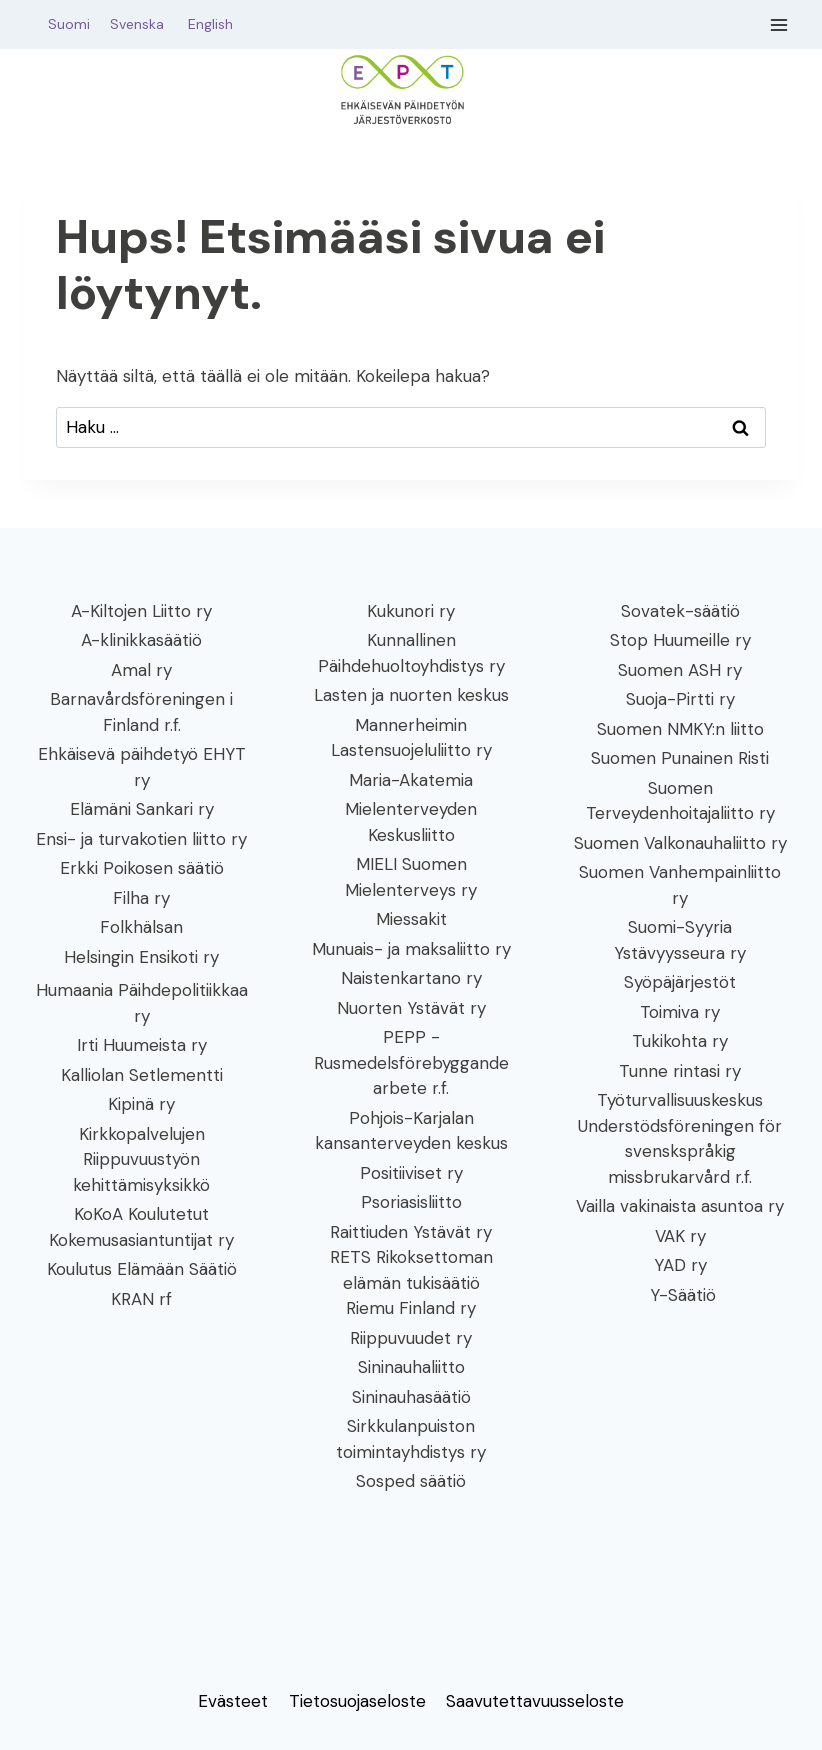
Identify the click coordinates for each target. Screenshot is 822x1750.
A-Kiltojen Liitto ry (141, 611)
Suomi (65, 24)
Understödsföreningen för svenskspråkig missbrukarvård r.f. (680, 1151)
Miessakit (411, 919)
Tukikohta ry (680, 1041)
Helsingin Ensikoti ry (141, 957)
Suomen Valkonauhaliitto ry (680, 843)
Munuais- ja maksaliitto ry (411, 949)
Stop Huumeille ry (680, 640)
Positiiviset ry (411, 1173)
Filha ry (141, 898)
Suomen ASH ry (680, 670)
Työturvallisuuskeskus (680, 1100)
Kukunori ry (411, 611)
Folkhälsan (141, 927)
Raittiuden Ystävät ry (411, 1232)
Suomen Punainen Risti (680, 758)
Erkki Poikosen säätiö (142, 868)
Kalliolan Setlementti (142, 1075)
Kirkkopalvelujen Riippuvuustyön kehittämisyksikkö (141, 1159)
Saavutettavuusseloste (535, 1701)
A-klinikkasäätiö (141, 640)
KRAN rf (141, 1299)
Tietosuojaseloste (357, 1701)
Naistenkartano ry (411, 978)
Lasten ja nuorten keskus (411, 695)
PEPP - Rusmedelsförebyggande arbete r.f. (411, 1062)
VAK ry (680, 1236)
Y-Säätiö (680, 1295)
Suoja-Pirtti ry (680, 699)
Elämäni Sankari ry (142, 809)
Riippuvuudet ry (411, 1338)
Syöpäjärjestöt (680, 982)
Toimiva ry (680, 1012)
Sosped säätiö (411, 1481)
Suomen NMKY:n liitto (680, 729)
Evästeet (233, 1701)
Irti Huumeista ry (142, 1045)
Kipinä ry (141, 1104)
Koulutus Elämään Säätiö (142, 1269)
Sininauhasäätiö (411, 1397)
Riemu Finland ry (411, 1308)
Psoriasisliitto (411, 1202)
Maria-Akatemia (411, 780)
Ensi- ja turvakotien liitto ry (141, 839)
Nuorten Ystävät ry (411, 1008)
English (210, 24)
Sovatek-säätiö (680, 611)
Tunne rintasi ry (680, 1071)
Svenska (147, 24)
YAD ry (680, 1265)
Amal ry (141, 670)
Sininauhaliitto (411, 1367)
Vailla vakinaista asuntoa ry (680, 1206)
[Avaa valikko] (779, 24)
